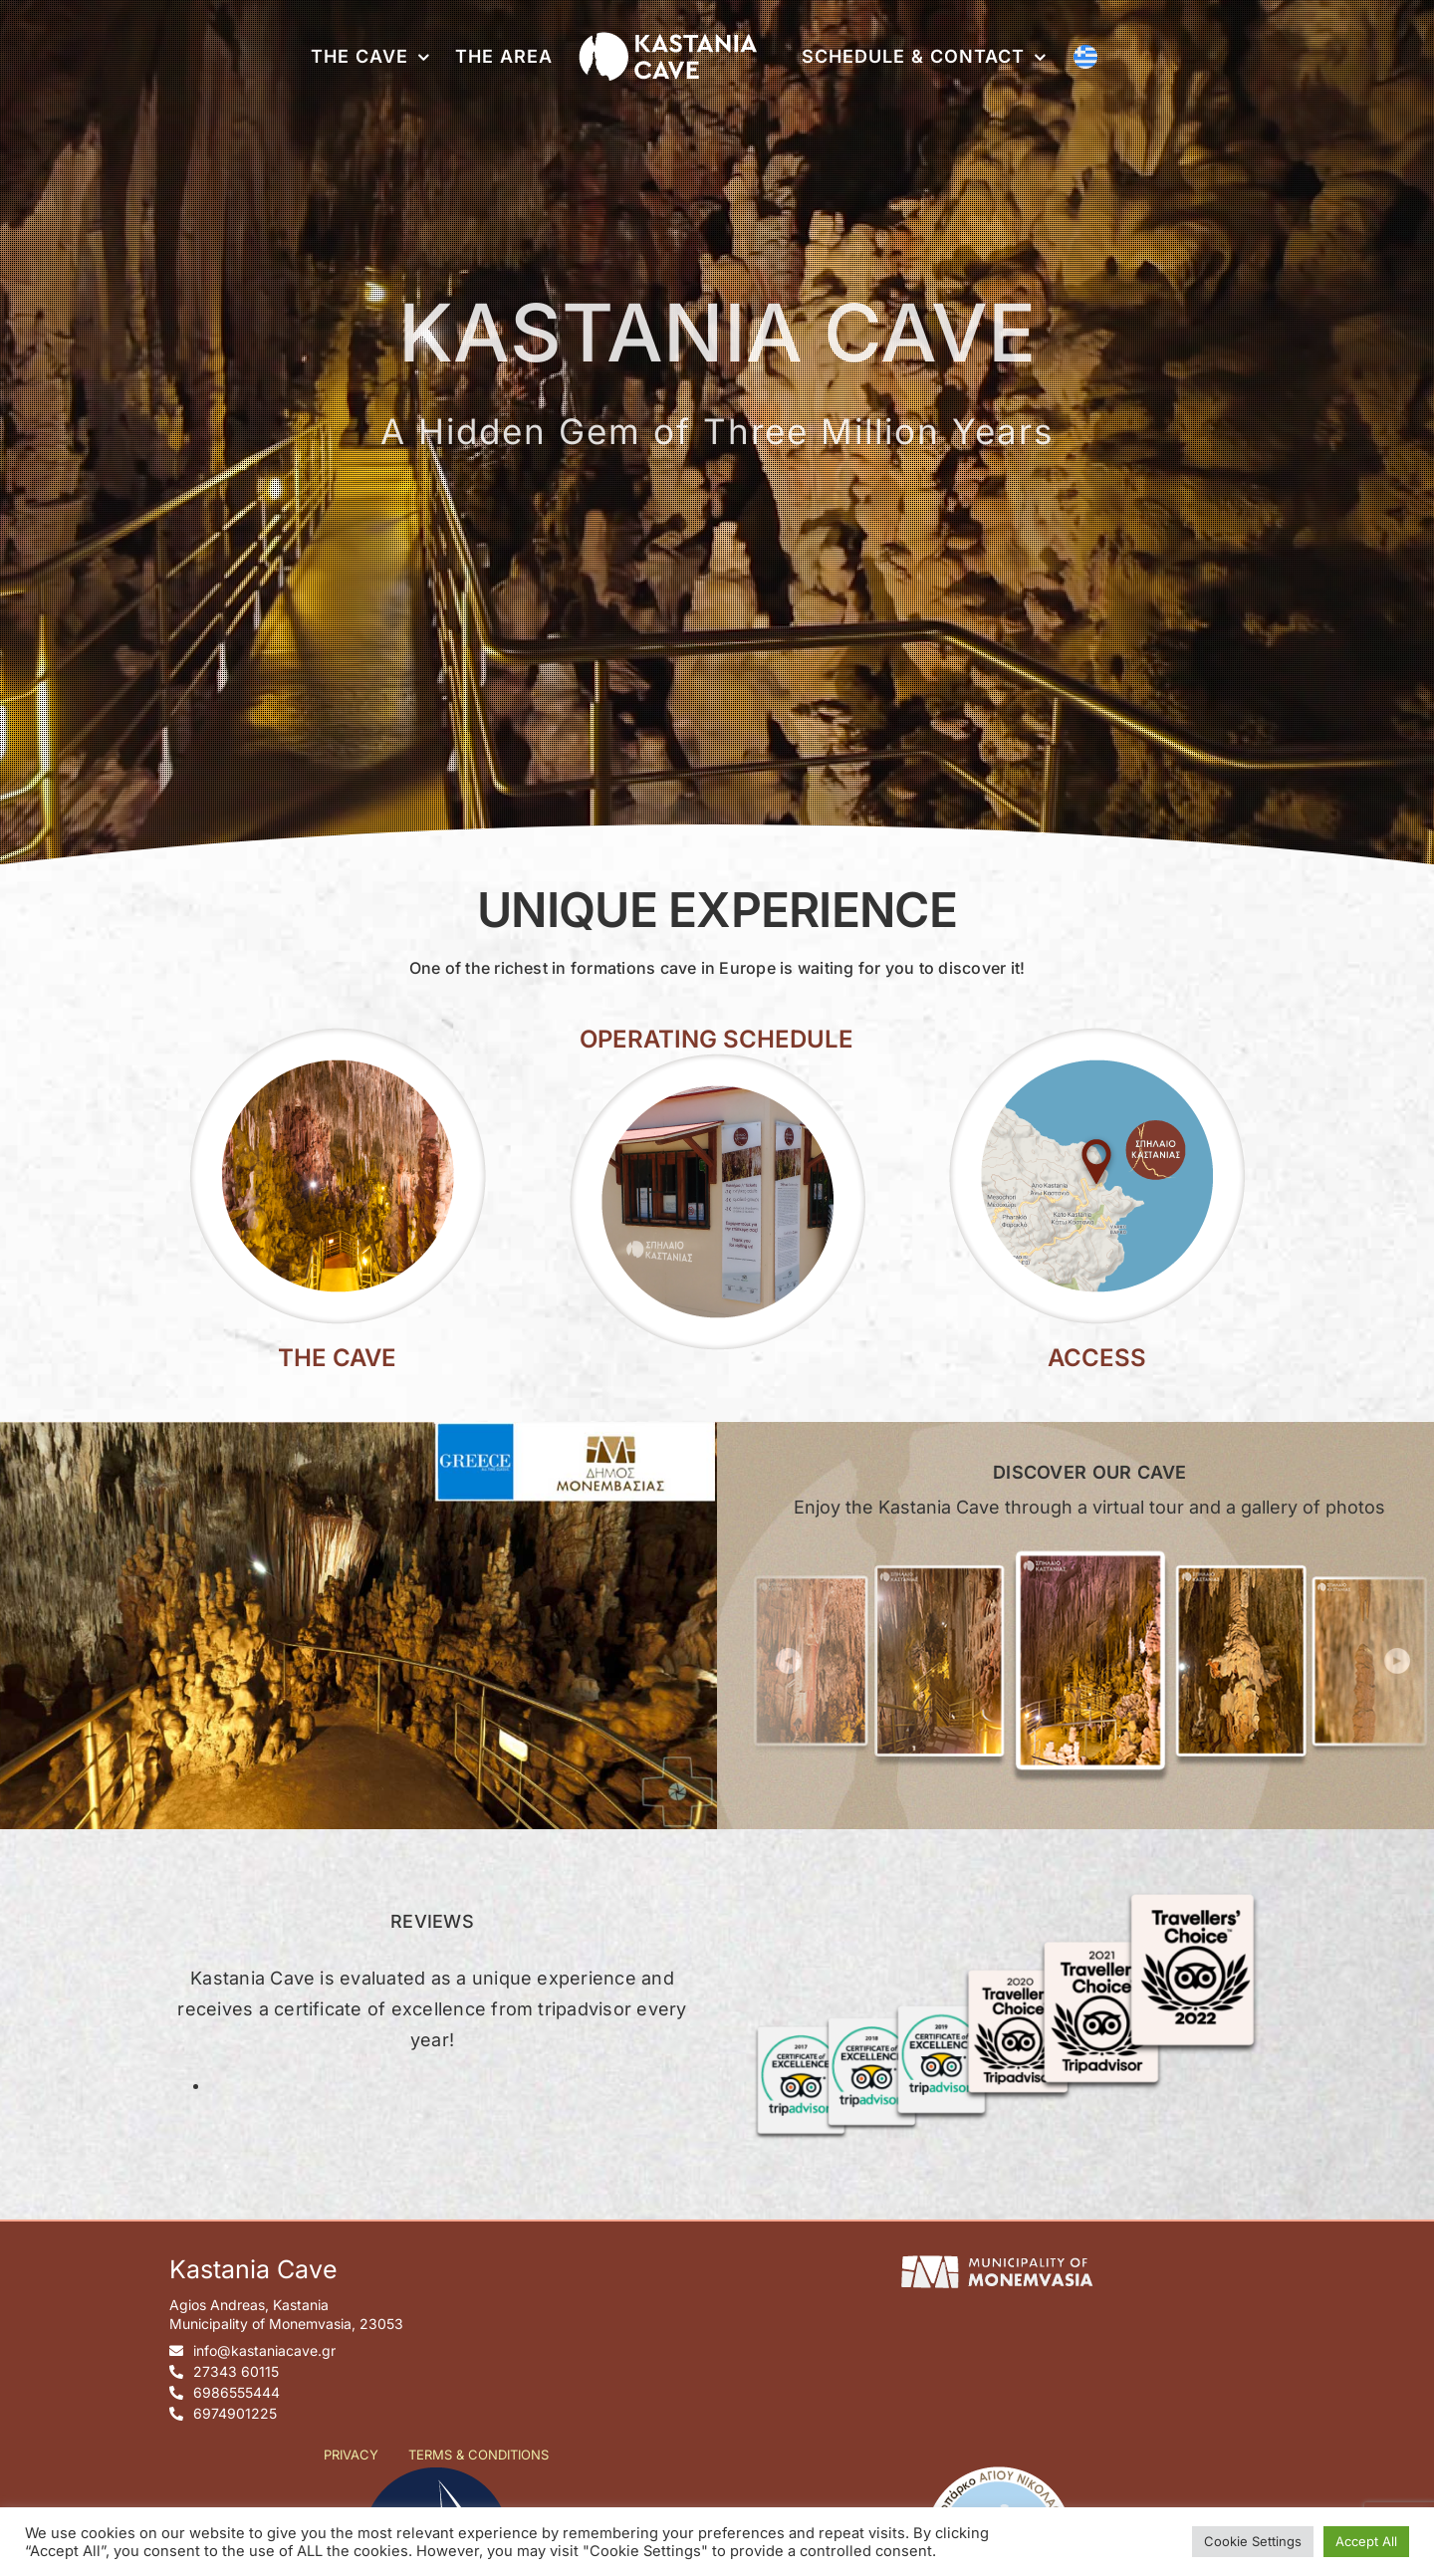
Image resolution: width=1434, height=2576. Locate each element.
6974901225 (235, 2413)
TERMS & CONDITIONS (478, 2454)
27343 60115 (236, 2371)
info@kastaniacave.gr (264, 2350)
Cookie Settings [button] (1253, 2541)
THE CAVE (337, 1357)
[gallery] (1090, 1546)
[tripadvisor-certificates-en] (1002, 1887)
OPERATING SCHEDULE (716, 1039)
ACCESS (1097, 1357)
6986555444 (236, 2392)
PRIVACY (351, 2454)
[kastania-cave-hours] (717, 1059)
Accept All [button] (1366, 2541)
